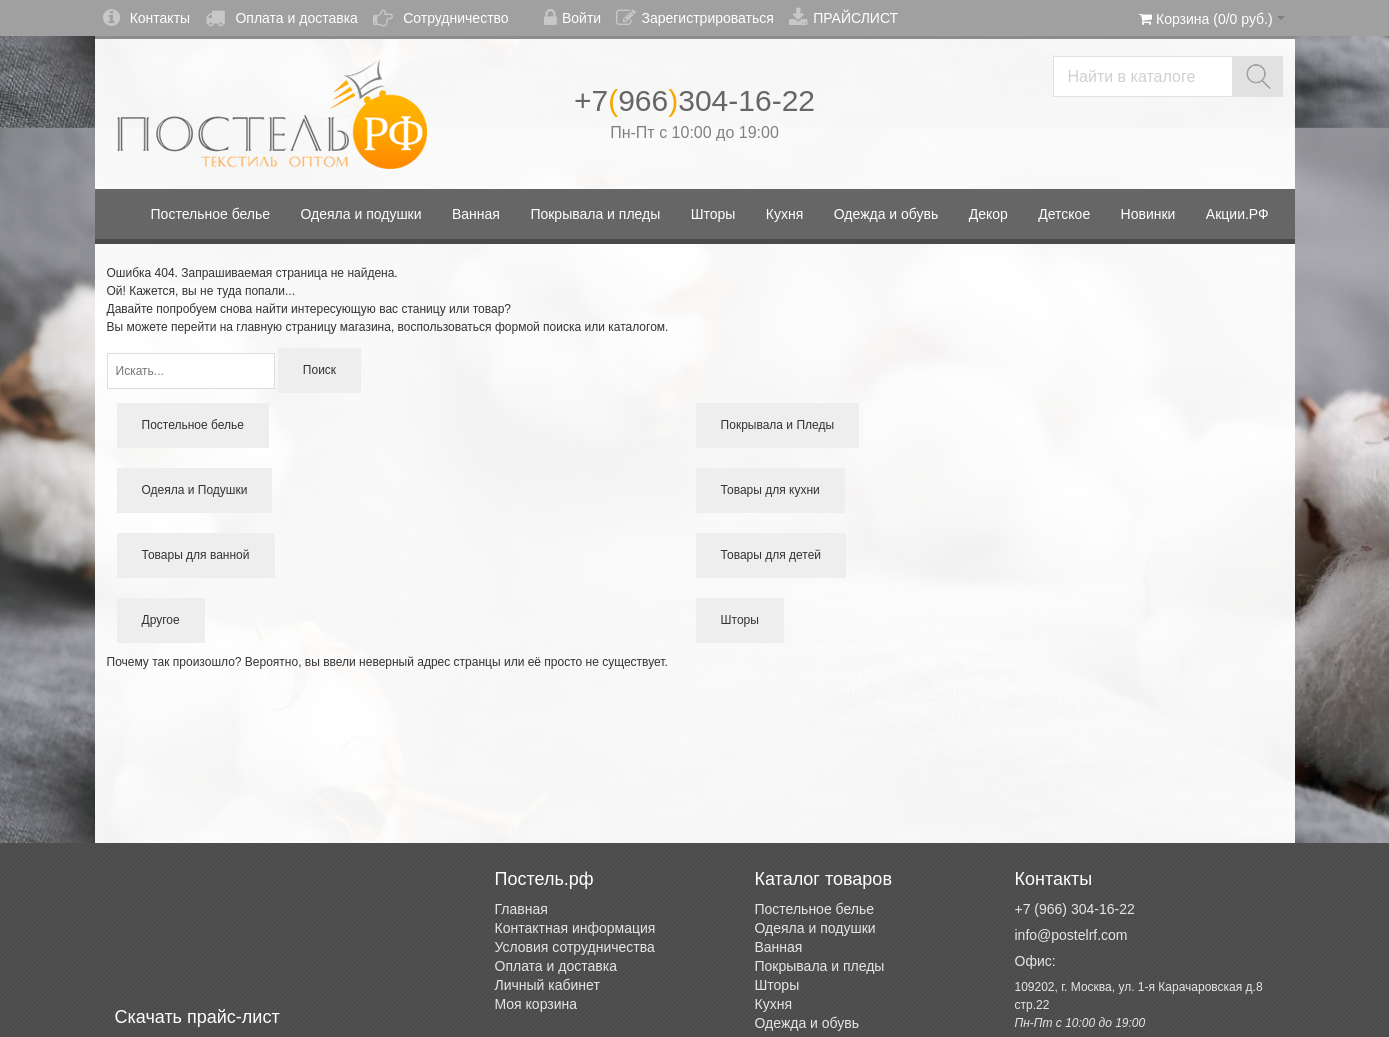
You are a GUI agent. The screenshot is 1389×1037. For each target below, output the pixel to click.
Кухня (773, 1004)
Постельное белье (815, 909)
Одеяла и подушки (815, 928)
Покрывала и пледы (820, 966)
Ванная (779, 947)
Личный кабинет (547, 985)
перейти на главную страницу (254, 327)
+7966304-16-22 (694, 100)
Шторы (777, 985)
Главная (521, 909)
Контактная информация (575, 928)
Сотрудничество (440, 18)
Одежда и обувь (807, 1023)
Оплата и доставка (281, 18)
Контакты (146, 18)
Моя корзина (536, 1004)
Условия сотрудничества (575, 947)
